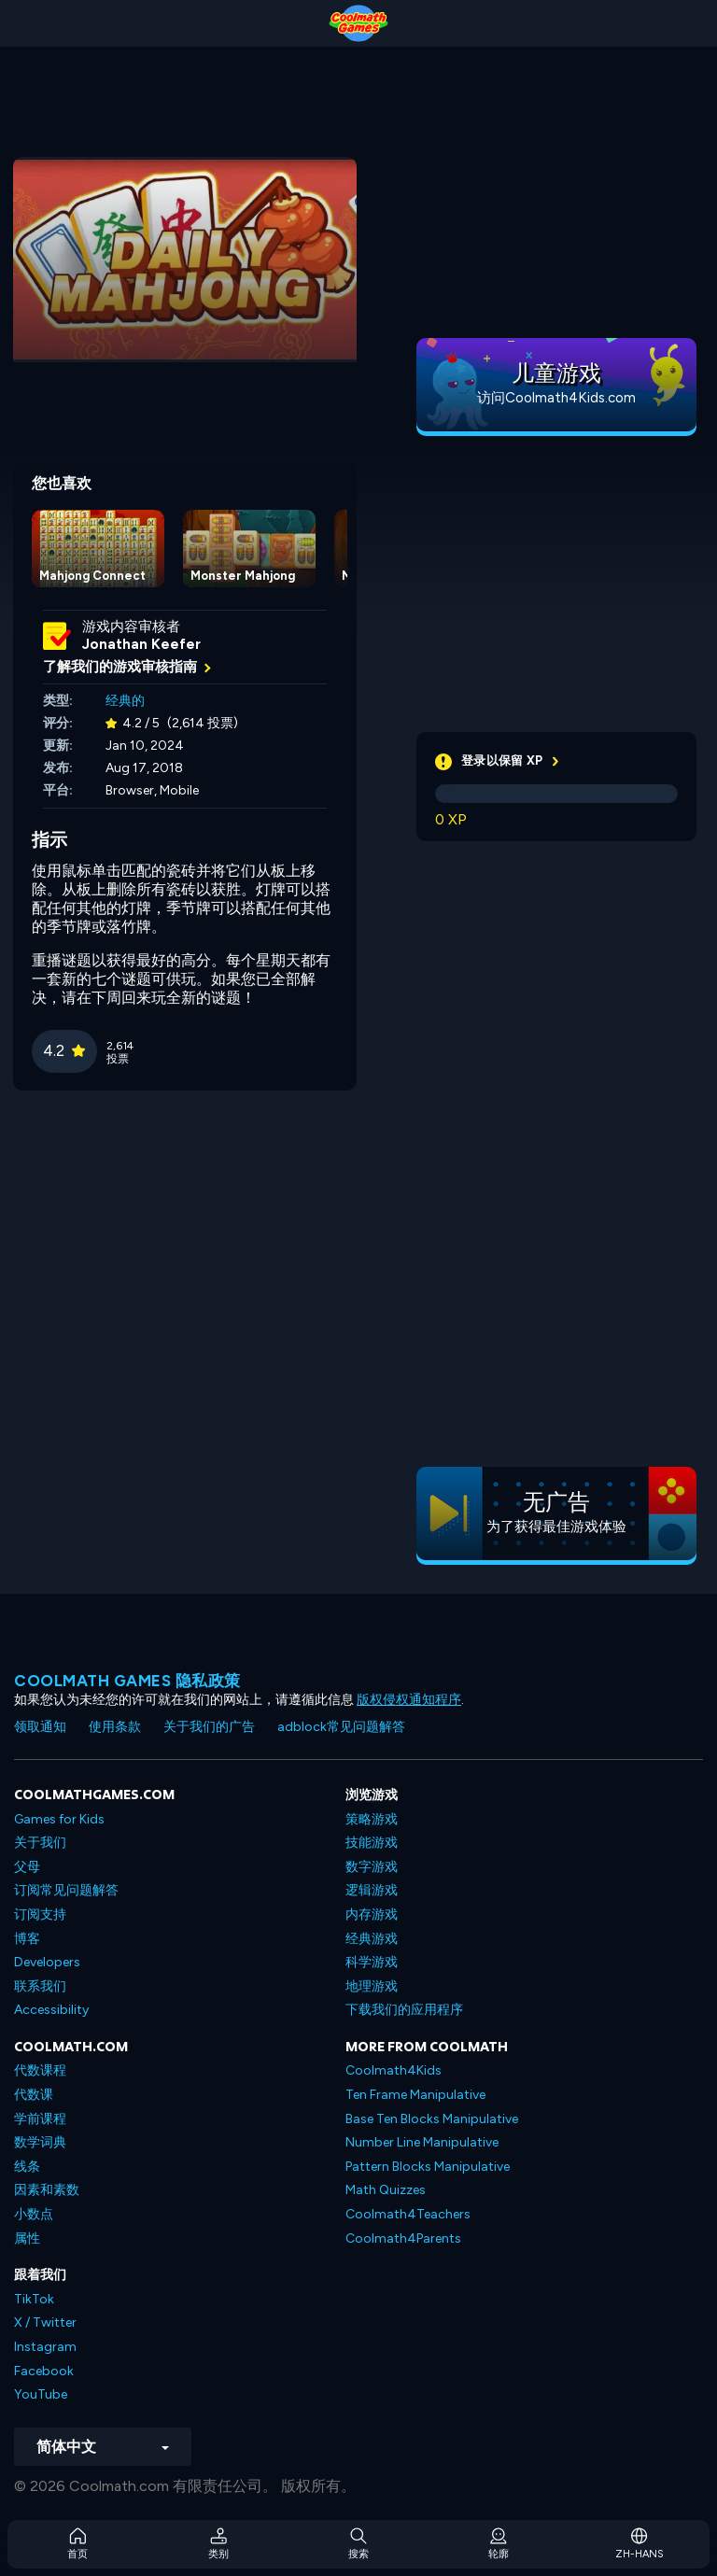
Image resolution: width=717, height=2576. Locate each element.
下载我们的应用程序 (404, 2010)
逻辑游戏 (371, 1890)
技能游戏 (371, 1843)
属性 (27, 2238)
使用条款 (115, 1727)
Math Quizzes (385, 2190)
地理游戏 (371, 1986)
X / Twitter (45, 2322)
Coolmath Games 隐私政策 (127, 1680)
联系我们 (40, 1986)
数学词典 (40, 2142)
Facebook (44, 2371)
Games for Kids (59, 1819)
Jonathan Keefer (141, 644)
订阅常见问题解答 (66, 1890)
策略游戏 (371, 1819)
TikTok (34, 2299)
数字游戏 (371, 1867)
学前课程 (40, 2119)
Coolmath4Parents (403, 2238)
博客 (27, 1939)
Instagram (45, 2347)
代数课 (33, 2095)
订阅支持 (40, 1914)
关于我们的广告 (209, 1727)
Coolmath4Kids (393, 2070)
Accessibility (51, 2010)
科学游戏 (371, 1962)
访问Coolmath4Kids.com (556, 397)
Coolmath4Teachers (408, 2214)
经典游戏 (371, 1939)
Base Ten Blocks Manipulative (431, 2119)
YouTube (40, 2394)
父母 (27, 1867)
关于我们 (40, 1843)
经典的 (125, 701)
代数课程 (40, 2070)
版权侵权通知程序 (409, 1700)
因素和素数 (46, 2190)
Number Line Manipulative (422, 2142)
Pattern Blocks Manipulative (427, 2167)
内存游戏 (371, 1914)
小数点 (33, 2214)
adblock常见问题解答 (341, 1727)
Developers (47, 1962)
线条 (27, 2167)
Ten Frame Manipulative (415, 2095)
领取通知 (40, 1727)
